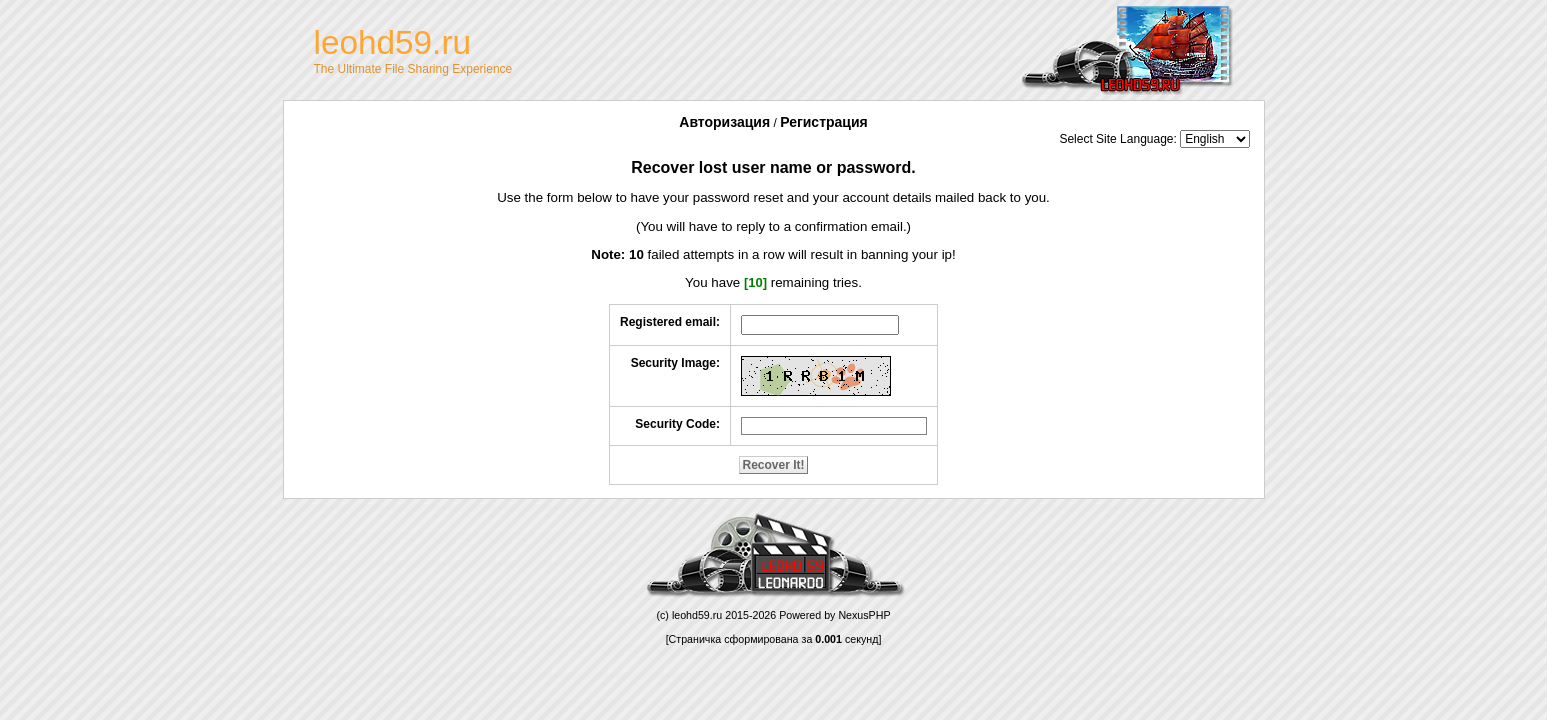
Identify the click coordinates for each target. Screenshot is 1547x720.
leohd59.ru (697, 615)
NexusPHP (864, 615)
